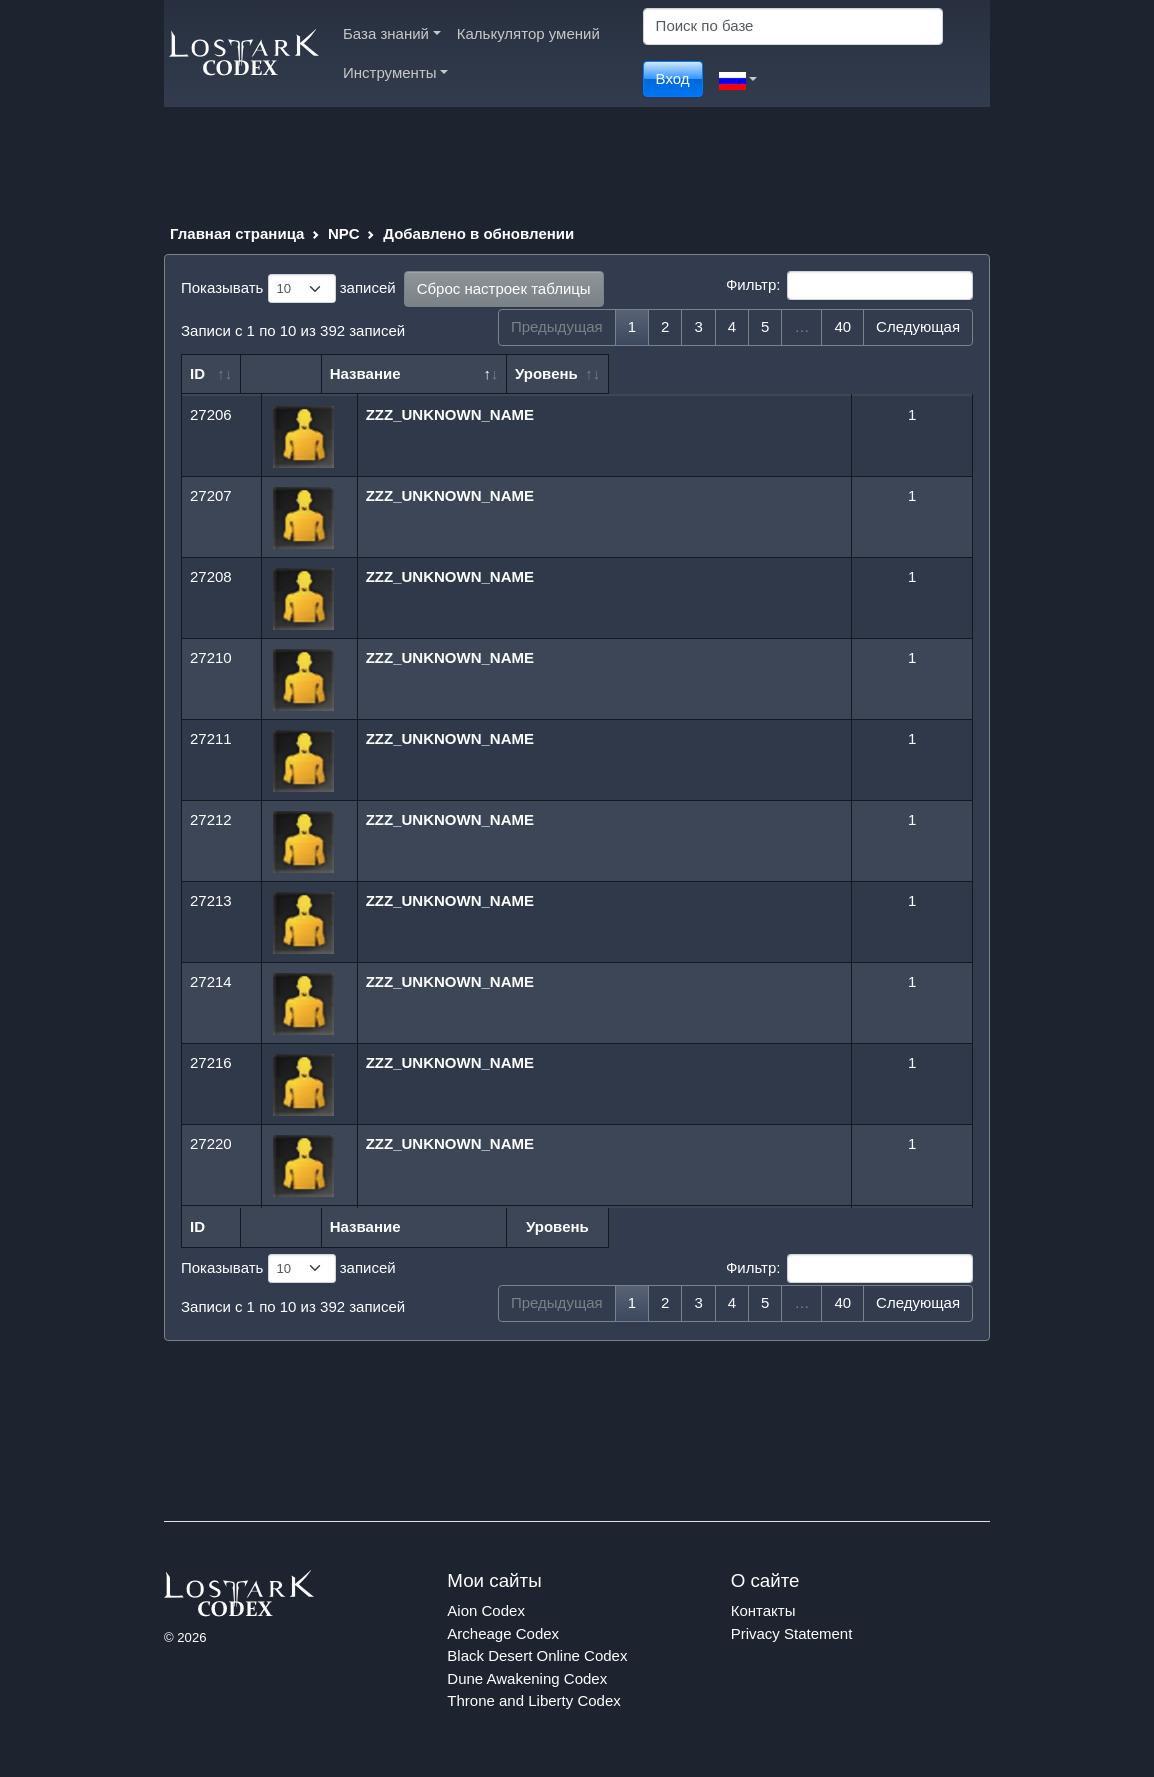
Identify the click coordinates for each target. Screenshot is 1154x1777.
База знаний (392, 33)
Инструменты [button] (395, 72)
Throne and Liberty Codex (533, 1700)
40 (842, 326)
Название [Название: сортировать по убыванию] (416, 373)
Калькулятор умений (528, 33)
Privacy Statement (792, 1633)
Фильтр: (849, 286)
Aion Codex (486, 1610)
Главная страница (237, 233)
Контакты (763, 1610)
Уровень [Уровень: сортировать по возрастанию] (904, 373)
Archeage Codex (503, 1633)
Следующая (918, 326)
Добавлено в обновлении (478, 233)
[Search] (793, 26)
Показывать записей (288, 289)
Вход (673, 78)
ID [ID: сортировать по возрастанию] (197, 373)
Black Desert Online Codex (537, 1655)
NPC (344, 233)
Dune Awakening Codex (527, 1678)
